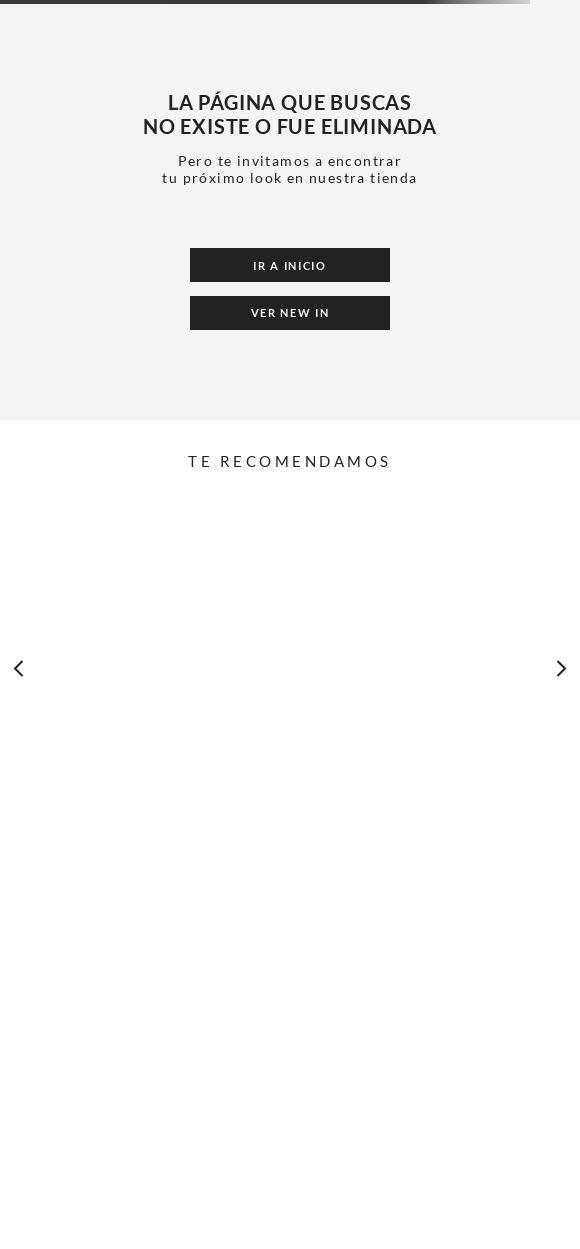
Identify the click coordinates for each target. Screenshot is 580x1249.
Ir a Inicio (289, 265)
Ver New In (290, 312)
